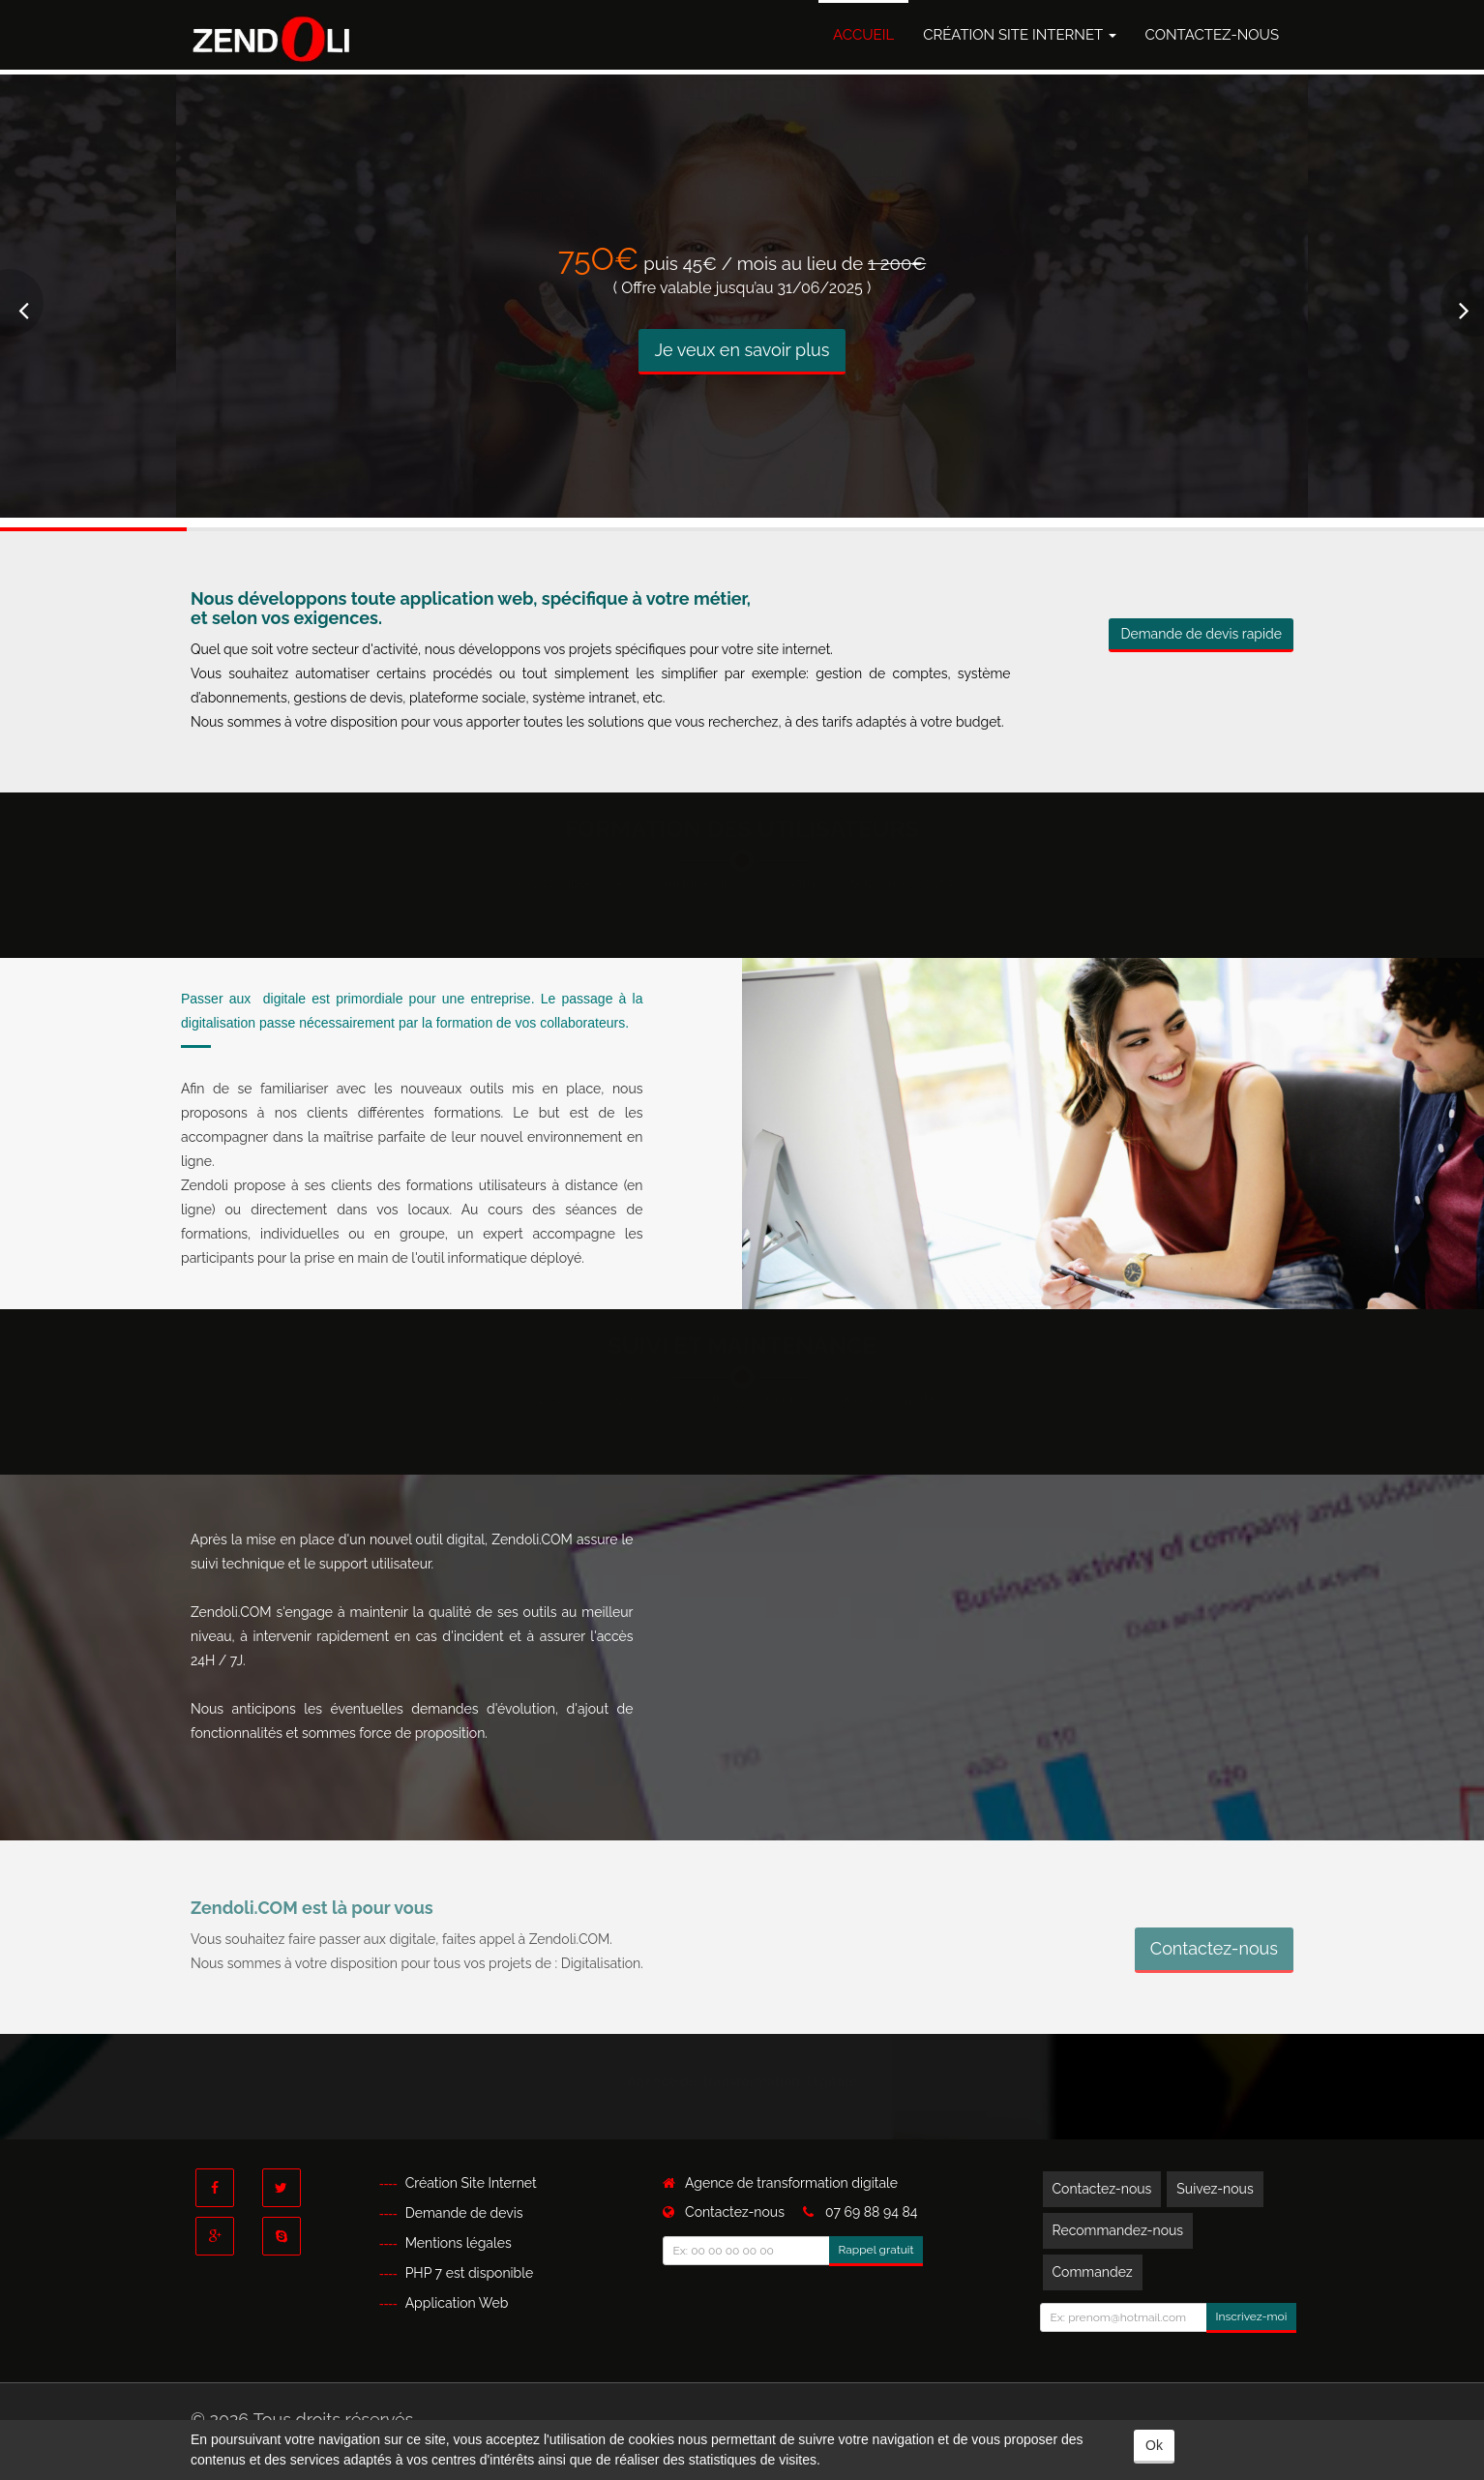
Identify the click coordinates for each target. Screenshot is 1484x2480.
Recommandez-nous (1118, 2230)
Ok (1154, 2445)
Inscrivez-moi (1252, 2316)
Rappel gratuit (876, 2249)
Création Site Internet (1019, 35)
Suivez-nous (1214, 2188)
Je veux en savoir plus (741, 350)
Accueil (863, 35)
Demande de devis (464, 2213)
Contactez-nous (1212, 35)
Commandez (1093, 2272)
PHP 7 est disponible (469, 2273)
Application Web (457, 2303)
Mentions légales (458, 2243)
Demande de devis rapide (1201, 634)
